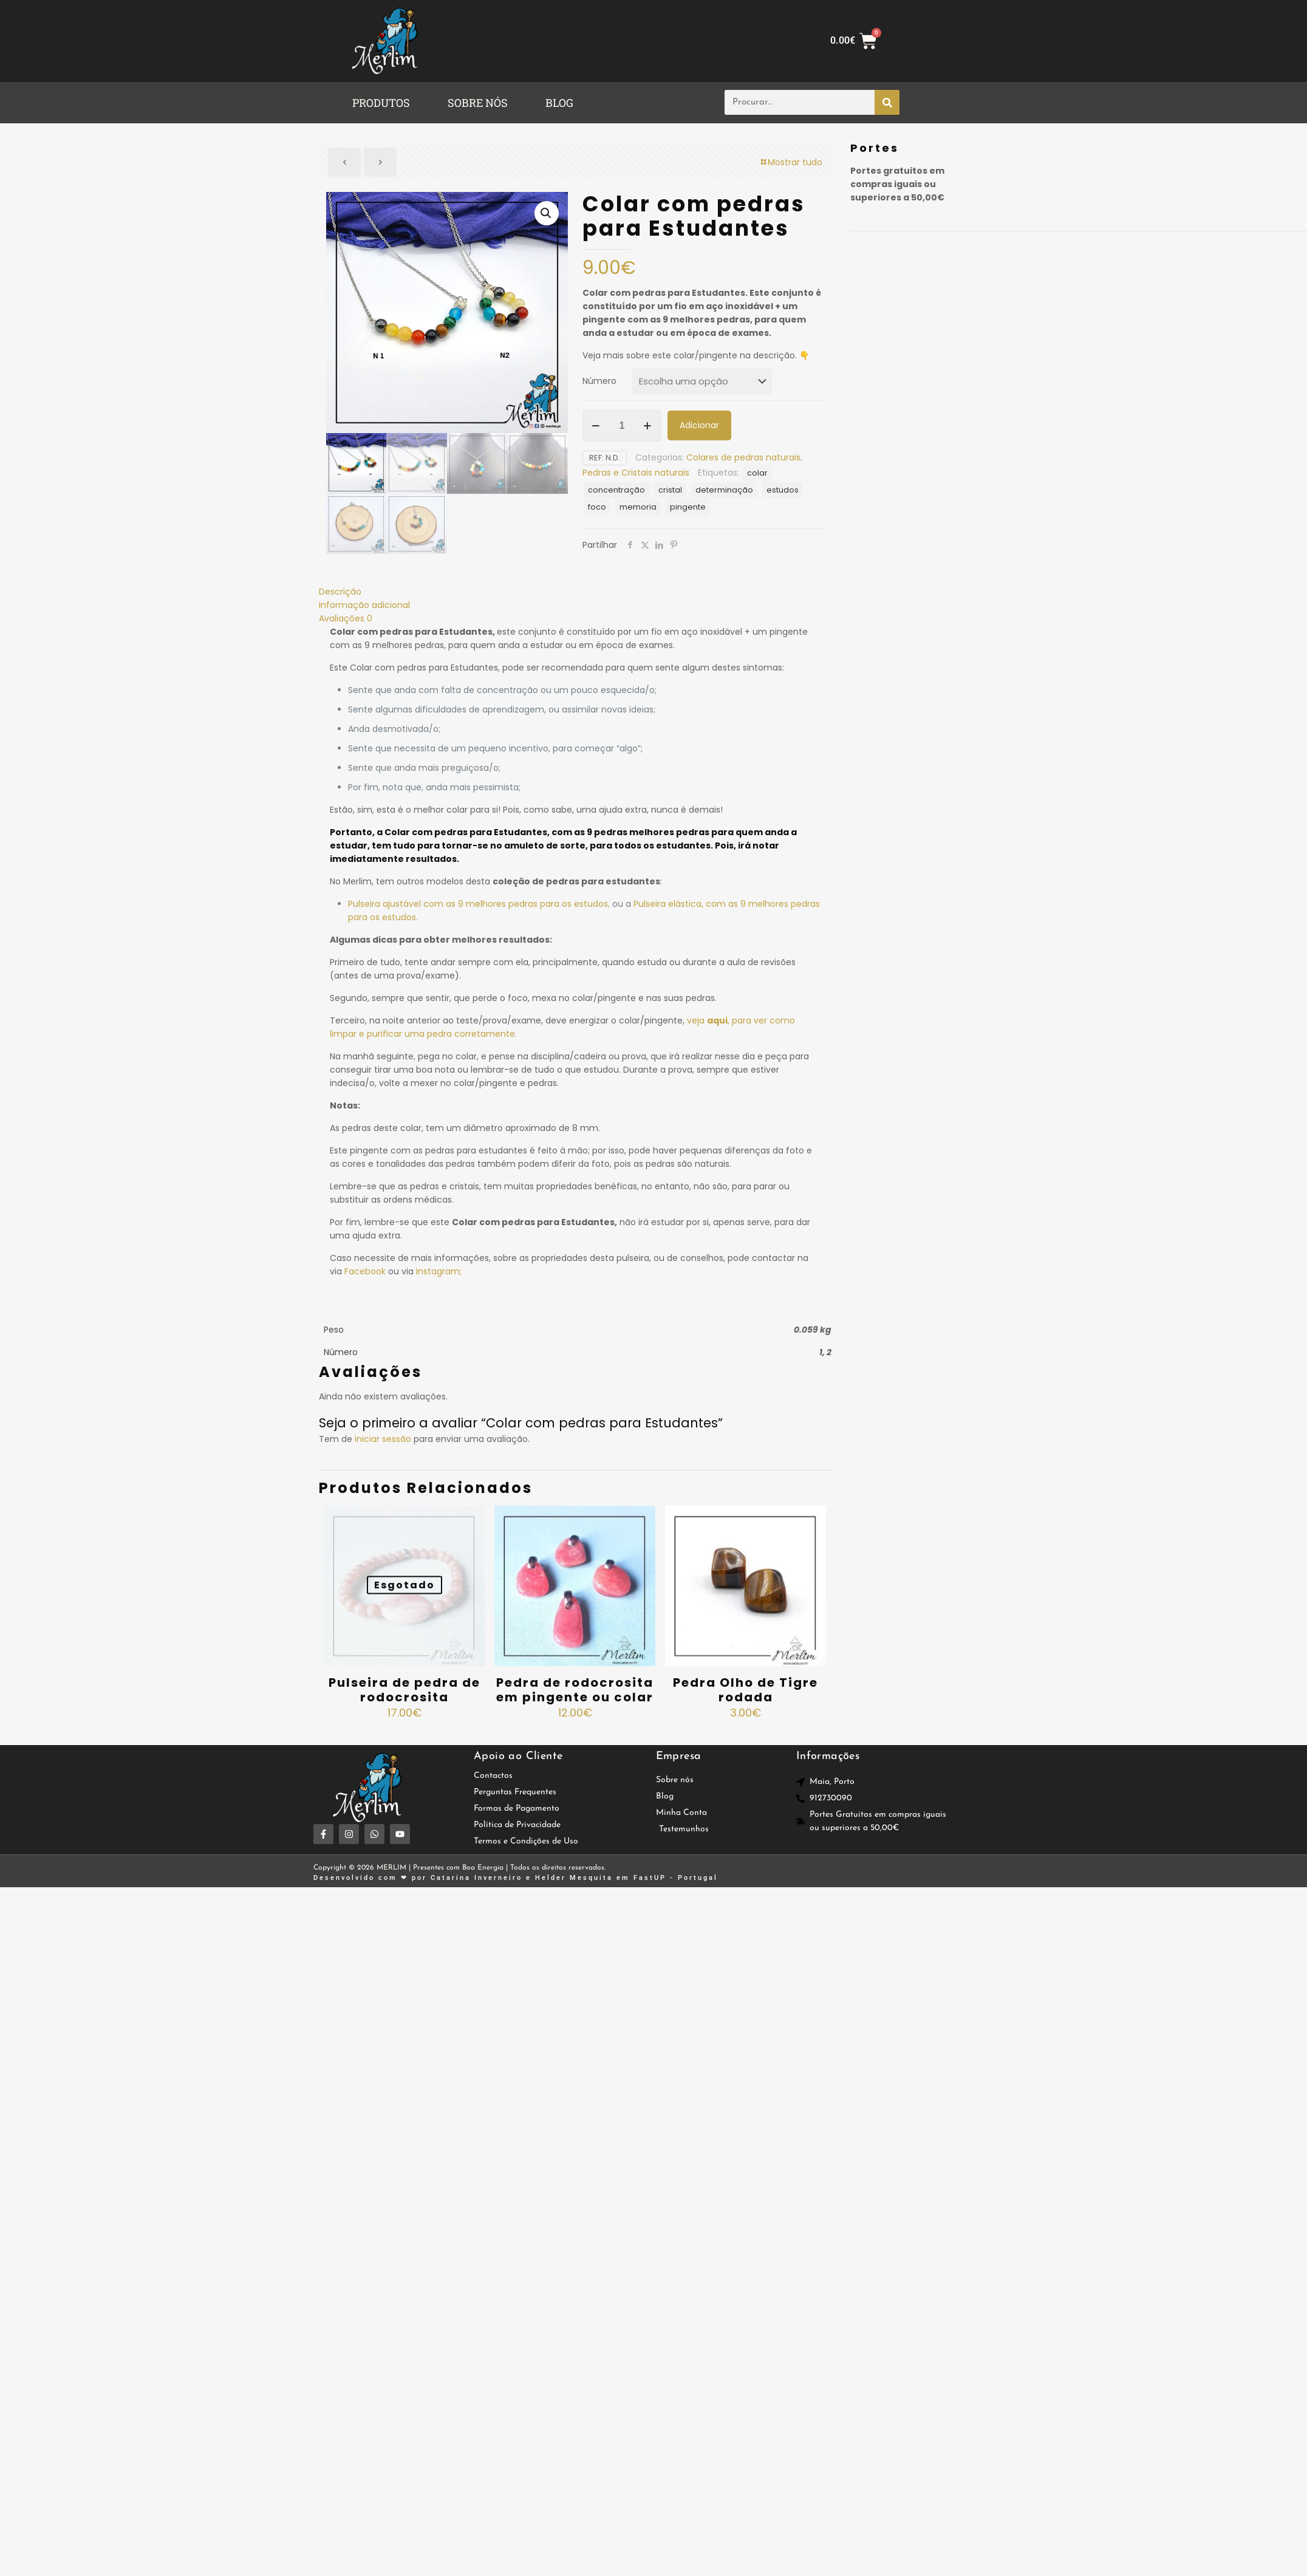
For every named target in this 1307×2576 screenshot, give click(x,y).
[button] (384, 102)
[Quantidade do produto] (621, 426)
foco (597, 507)
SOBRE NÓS (478, 102)
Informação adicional (364, 605)
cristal (670, 490)
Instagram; (438, 1271)
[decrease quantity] (596, 426)
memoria (638, 507)
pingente (688, 507)
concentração (616, 490)
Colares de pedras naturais (743, 457)
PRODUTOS (381, 102)
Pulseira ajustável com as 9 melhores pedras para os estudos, (479, 904)
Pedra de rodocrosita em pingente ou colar (575, 1690)
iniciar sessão (383, 1439)
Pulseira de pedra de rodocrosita (404, 1690)
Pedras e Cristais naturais (635, 472)
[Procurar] (887, 102)
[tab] (575, 591)
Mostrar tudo (790, 162)
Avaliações (345, 618)
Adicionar (699, 425)
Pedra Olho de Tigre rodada (745, 1690)
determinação (724, 490)
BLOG (559, 102)
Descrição (340, 592)
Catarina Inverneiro (476, 1878)
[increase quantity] (647, 426)
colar (757, 473)
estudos (782, 490)
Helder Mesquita (574, 1878)
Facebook (364, 1271)
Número (599, 381)
